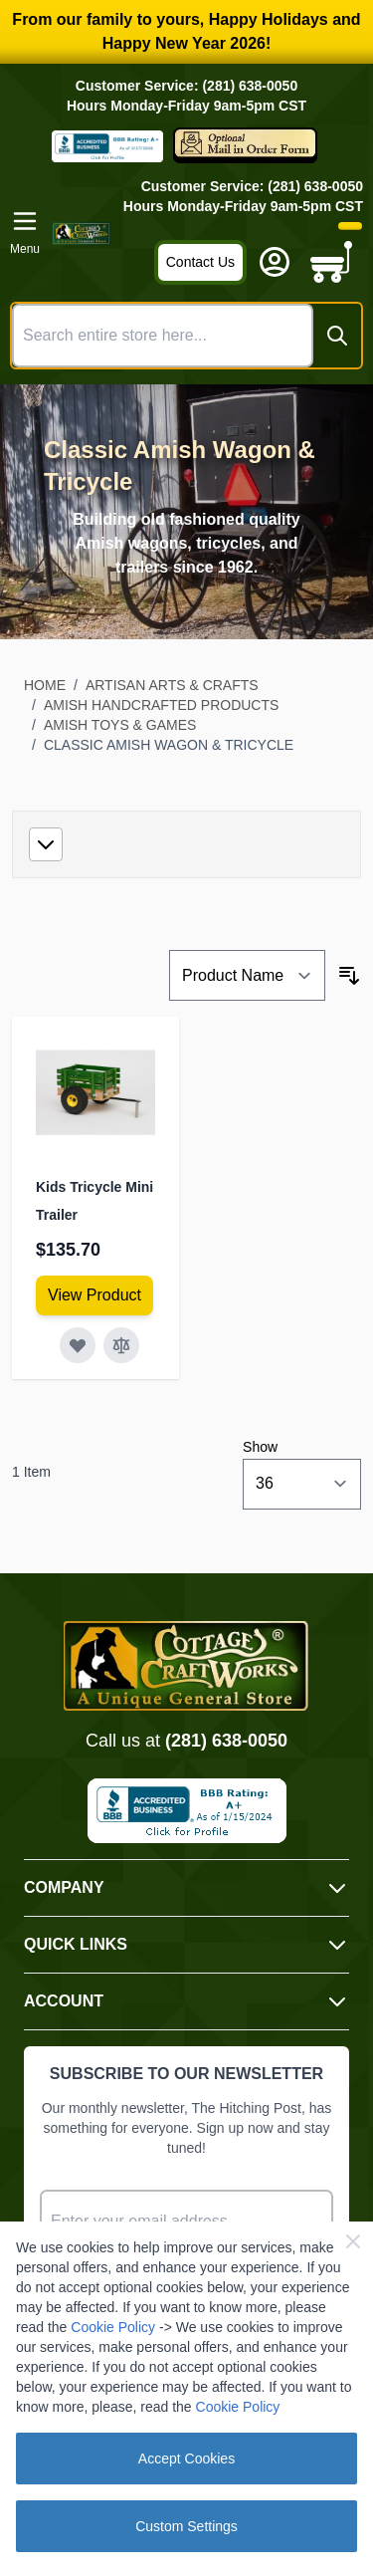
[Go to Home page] (81, 233)
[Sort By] (247, 975)
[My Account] (274, 262)
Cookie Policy (113, 2327)
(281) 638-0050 (226, 1741)
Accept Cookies (186, 2458)
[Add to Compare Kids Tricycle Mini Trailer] (121, 1345)
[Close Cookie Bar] (353, 2241)
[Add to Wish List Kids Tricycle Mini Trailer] (77, 1345)
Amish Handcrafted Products (161, 705)
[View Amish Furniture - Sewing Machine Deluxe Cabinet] (94, 1295)
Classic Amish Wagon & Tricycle (168, 745)
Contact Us (200, 262)
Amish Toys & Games (120, 725)
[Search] (337, 335)
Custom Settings (186, 2526)
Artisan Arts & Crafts (172, 685)
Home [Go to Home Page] (45, 685)
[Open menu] (25, 233)
